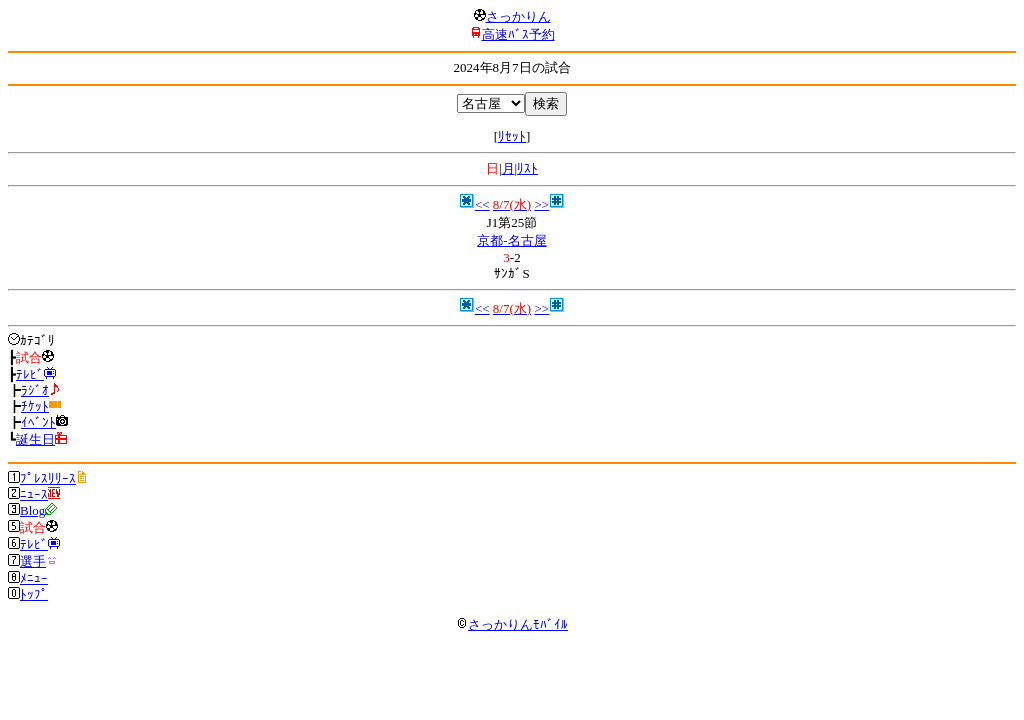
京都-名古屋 (511, 240)
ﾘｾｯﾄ (512, 136)
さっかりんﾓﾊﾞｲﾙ (512, 624)
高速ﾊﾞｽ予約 (518, 34)
